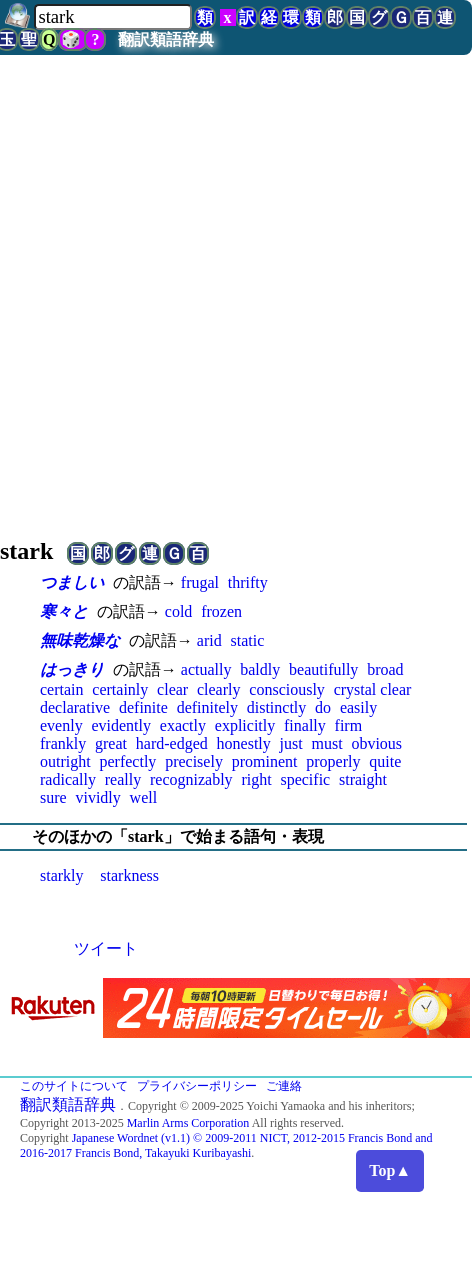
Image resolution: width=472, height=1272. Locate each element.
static (247, 640)
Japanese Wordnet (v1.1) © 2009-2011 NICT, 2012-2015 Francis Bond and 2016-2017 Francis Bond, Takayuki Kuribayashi (226, 1145)
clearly (219, 689)
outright (65, 761)
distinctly (277, 707)
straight (363, 779)
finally (305, 725)
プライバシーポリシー (197, 1086)
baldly (260, 669)
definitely (207, 707)
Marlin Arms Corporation (188, 1123)
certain (62, 689)
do (323, 707)
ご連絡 (284, 1086)
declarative (75, 707)
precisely (194, 761)
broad (385, 669)
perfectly (127, 761)
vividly (97, 797)
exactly (183, 725)
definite (143, 707)
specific (305, 779)
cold (179, 611)
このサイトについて (74, 1086)
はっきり (72, 669)
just (291, 743)
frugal (200, 582)
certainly (120, 689)
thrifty (248, 582)
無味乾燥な (80, 640)
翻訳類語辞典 (166, 39)
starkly (62, 875)
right (256, 779)
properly (333, 761)
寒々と (64, 611)
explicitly (245, 725)
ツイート (106, 948)
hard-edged (172, 743)
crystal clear (373, 689)
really (123, 779)
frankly (63, 743)
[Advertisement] (187, 293)
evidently (121, 725)
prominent (265, 761)
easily (358, 707)
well (144, 797)
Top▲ (390, 1170)
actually (206, 669)
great (111, 743)
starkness (129, 875)
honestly (244, 743)
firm (349, 725)
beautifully (323, 669)
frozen (221, 611)
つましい (72, 582)
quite (385, 761)
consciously (287, 689)
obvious (376, 743)
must (326, 743)
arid (209, 640)
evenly (61, 725)
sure (53, 797)
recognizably (191, 779)
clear (172, 689)
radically (68, 779)
